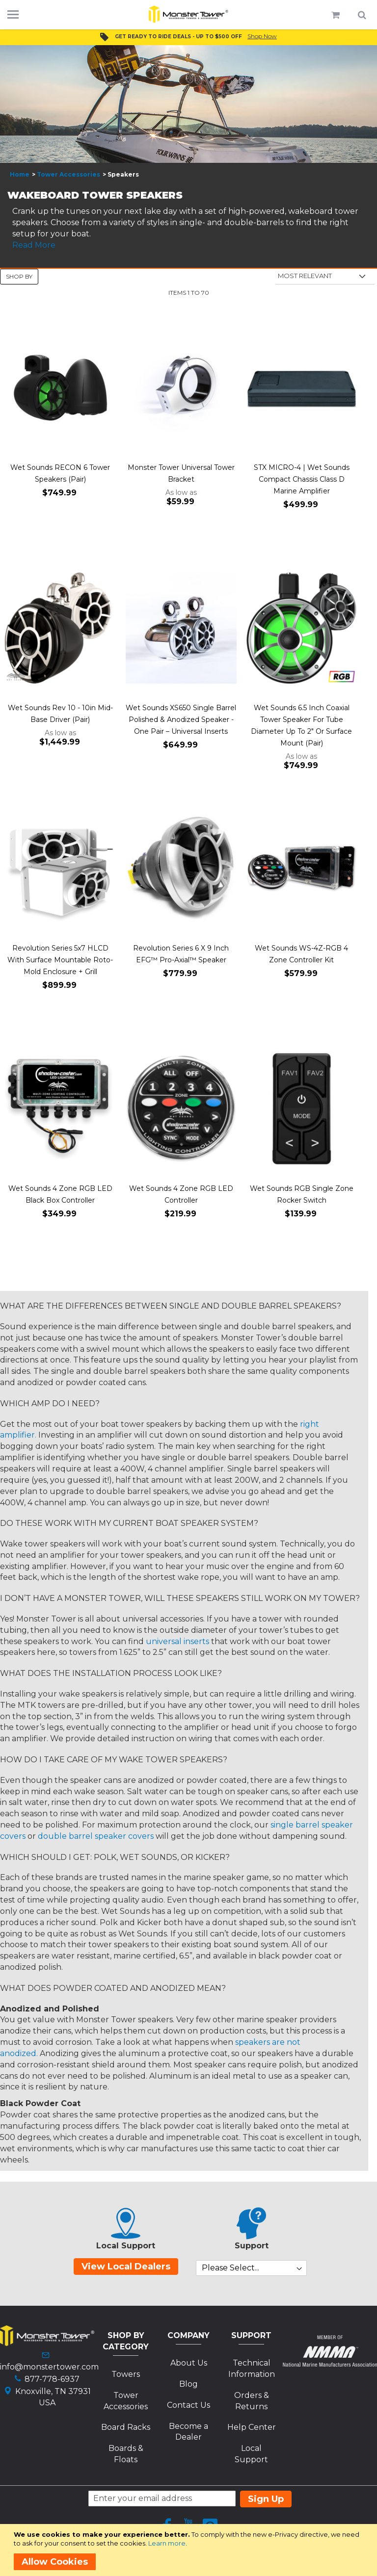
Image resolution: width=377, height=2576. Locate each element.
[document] (190, 2550)
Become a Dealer (188, 2431)
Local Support (251, 2454)
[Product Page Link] (60, 388)
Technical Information (251, 2368)
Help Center (251, 2427)
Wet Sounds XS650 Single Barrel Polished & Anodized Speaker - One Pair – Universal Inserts (181, 719)
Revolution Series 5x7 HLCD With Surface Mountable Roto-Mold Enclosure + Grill (60, 960)
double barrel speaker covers (96, 1836)
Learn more (167, 2543)
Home (19, 174)
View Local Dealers (125, 2266)
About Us (188, 2363)
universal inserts (177, 1641)
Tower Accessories (68, 174)
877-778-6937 (52, 2379)
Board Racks (125, 2427)
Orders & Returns (251, 2401)
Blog (188, 2384)
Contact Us (188, 2405)
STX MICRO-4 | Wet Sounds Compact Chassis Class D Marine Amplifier (302, 479)
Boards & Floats (125, 2454)
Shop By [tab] (19, 276)
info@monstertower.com (49, 2366)
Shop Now (262, 36)
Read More (33, 245)
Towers (125, 2374)
